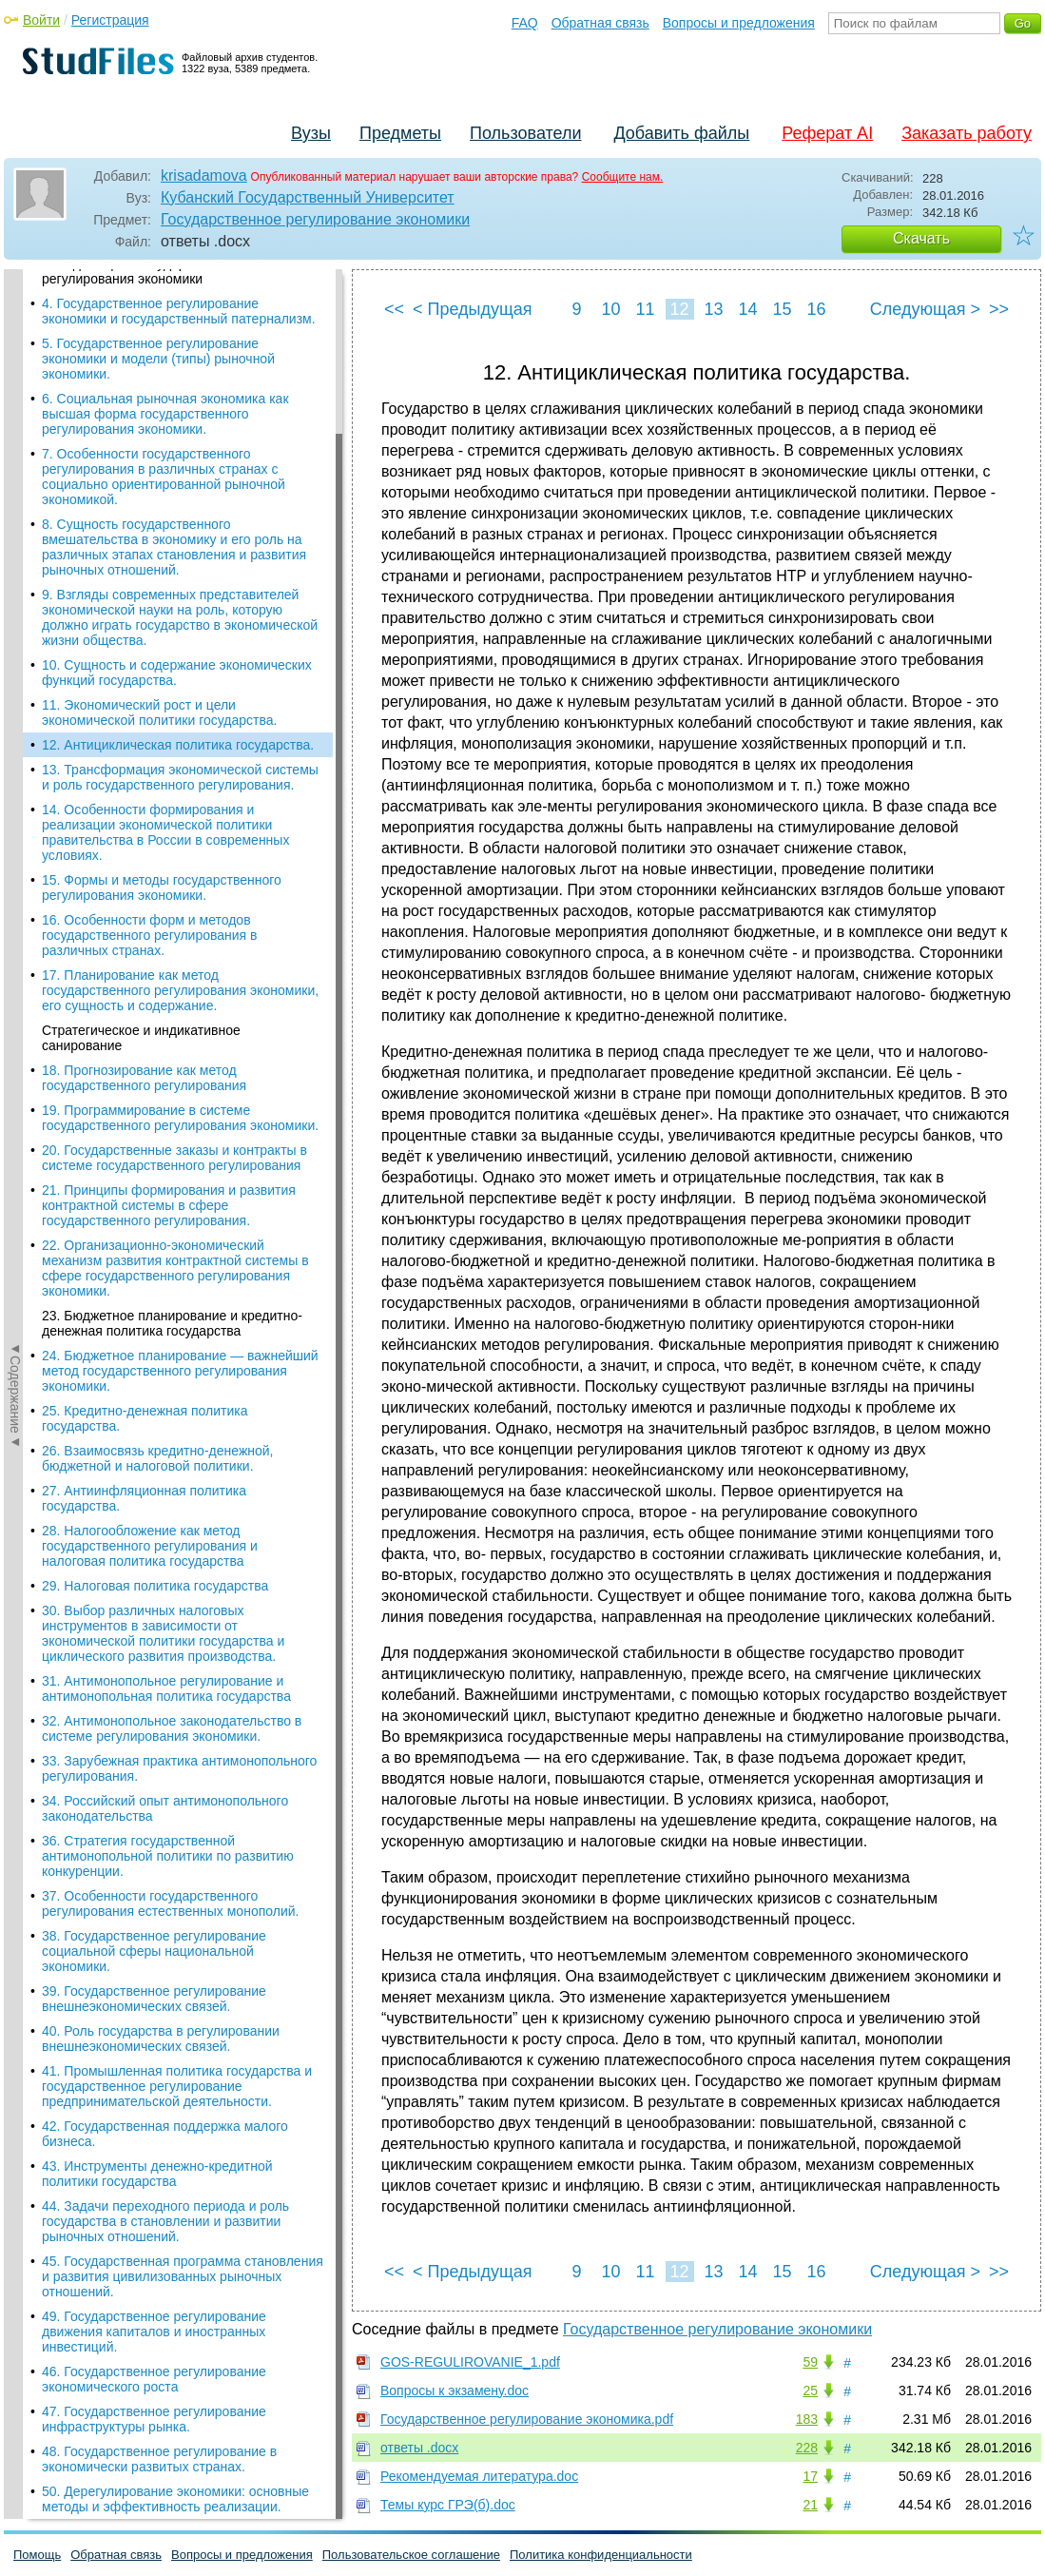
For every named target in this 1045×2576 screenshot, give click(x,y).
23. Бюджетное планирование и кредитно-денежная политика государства (172, 903)
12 (678, 309)
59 (810, 2362)
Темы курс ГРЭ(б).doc (447, 2504)
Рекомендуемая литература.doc (479, 2476)
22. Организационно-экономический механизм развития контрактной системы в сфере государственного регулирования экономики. (175, 848)
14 (747, 309)
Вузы (311, 133)
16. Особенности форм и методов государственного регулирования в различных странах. (150, 515)
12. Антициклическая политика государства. (178, 325)
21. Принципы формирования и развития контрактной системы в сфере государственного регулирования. (169, 786)
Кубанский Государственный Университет (308, 197)
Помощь (37, 2554)
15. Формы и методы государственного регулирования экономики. (161, 468)
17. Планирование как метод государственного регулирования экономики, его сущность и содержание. (180, 571)
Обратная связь (600, 22)
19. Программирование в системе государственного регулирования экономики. (180, 698)
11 (644, 309)
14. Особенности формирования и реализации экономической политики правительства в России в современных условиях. (165, 412)
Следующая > (925, 309)
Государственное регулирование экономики (315, 219)
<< (394, 309)
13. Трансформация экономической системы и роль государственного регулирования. (180, 357)
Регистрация (110, 20)
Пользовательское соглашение (411, 2554)
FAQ (525, 22)
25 (810, 2390)
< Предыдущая (472, 309)
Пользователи (525, 133)
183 (807, 2419)
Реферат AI (827, 133)
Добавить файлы (681, 133)
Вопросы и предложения (739, 22)
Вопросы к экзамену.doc (454, 2390)
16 (815, 309)
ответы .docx (419, 2447)
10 (610, 309)
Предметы (400, 133)
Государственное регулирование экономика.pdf (526, 2419)
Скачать (921, 238)
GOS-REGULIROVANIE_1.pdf (470, 2362)
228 (807, 2447)
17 (810, 2476)
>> (999, 309)
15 (781, 309)
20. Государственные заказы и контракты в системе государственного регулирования (174, 738)
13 (713, 309)
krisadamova (204, 175)
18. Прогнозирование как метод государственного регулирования (144, 658)
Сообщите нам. (623, 177)
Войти (41, 20)
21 (810, 2504)
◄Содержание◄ (15, 602)
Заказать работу (966, 133)
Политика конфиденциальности (601, 2554)
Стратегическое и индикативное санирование (141, 618)
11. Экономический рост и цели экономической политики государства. (159, 293)
